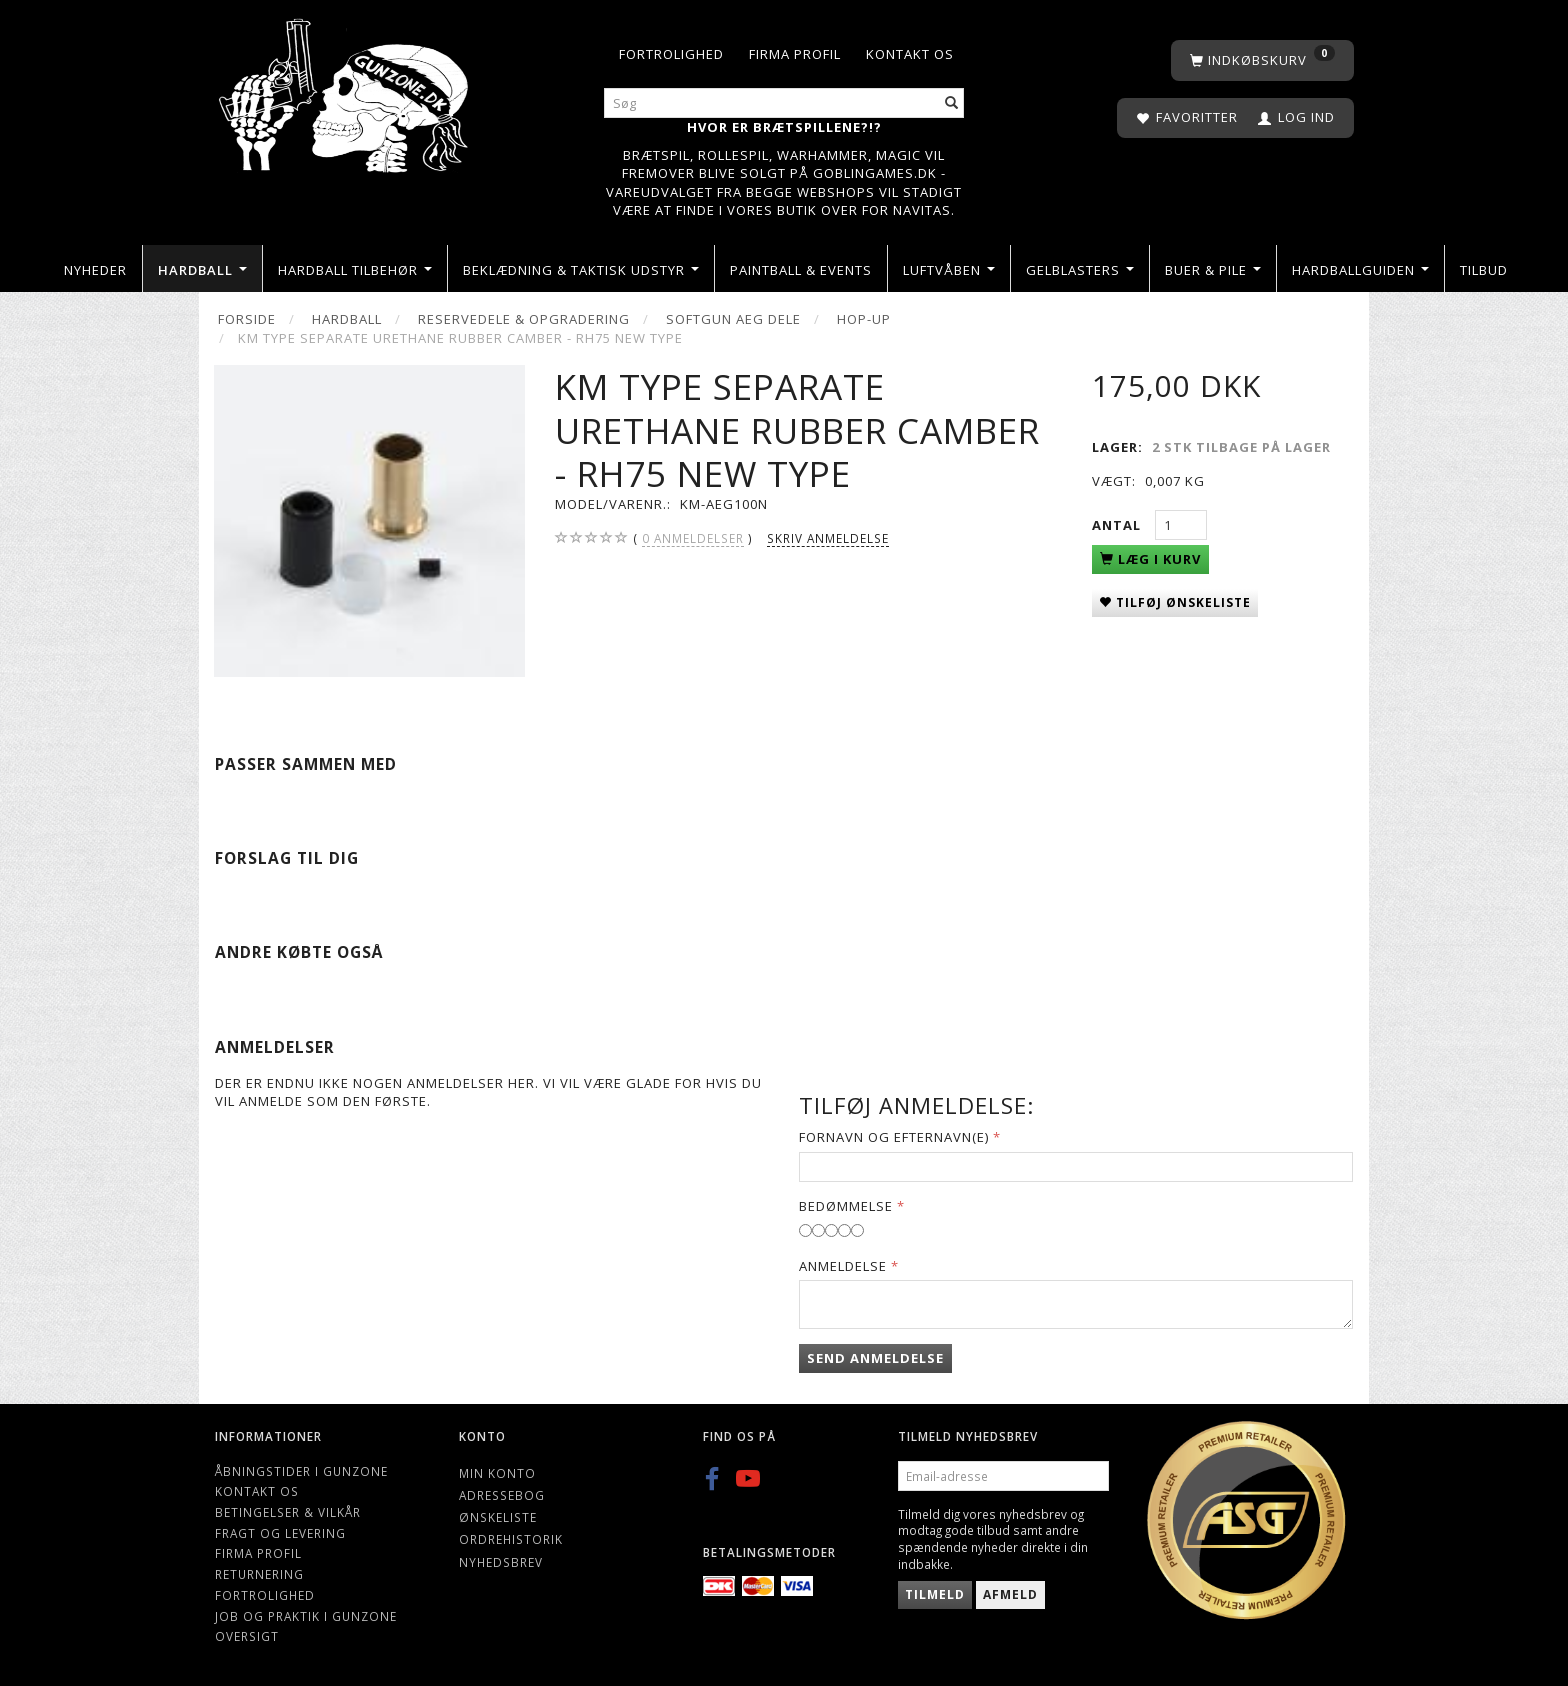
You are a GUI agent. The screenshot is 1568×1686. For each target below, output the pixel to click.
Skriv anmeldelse (828, 538)
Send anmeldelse (875, 1358)
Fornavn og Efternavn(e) (894, 1137)
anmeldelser (693, 538)
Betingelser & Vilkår (288, 1512)
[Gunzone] (345, 90)
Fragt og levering (280, 1533)
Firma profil (795, 54)
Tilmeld (935, 1594)
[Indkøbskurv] (1262, 60)
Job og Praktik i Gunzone (306, 1616)
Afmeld (1010, 1594)
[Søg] (952, 103)
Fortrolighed (671, 54)
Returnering (259, 1574)
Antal (1118, 525)
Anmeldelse (843, 1266)
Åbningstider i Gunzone (301, 1471)
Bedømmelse (846, 1206)
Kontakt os (910, 54)
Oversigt (247, 1636)
